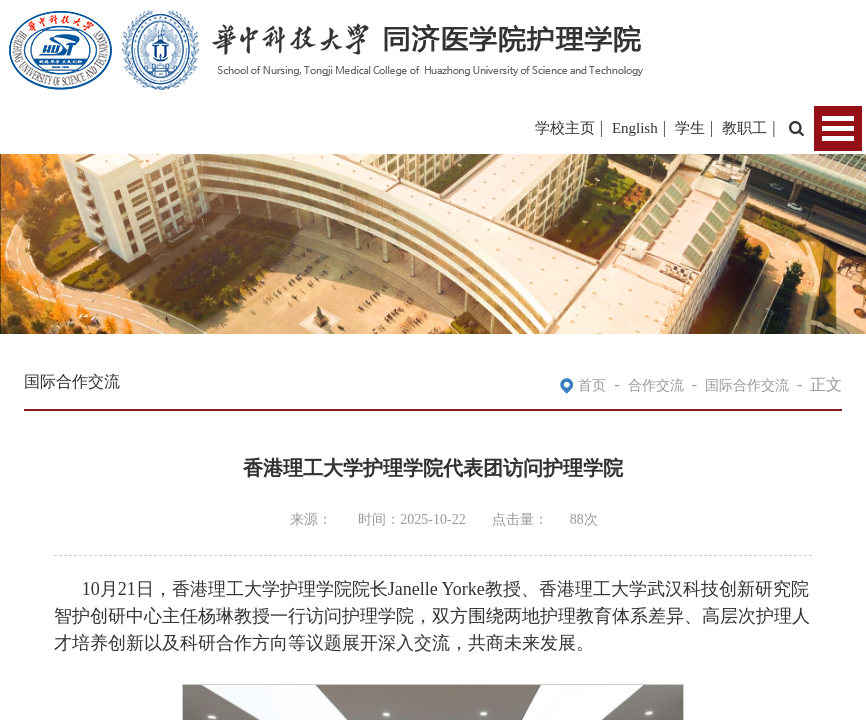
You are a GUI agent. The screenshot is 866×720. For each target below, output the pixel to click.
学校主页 (565, 128)
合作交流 (656, 385)
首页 (592, 385)
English (635, 128)
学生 (690, 128)
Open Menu (838, 128)
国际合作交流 (747, 385)
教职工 (744, 128)
